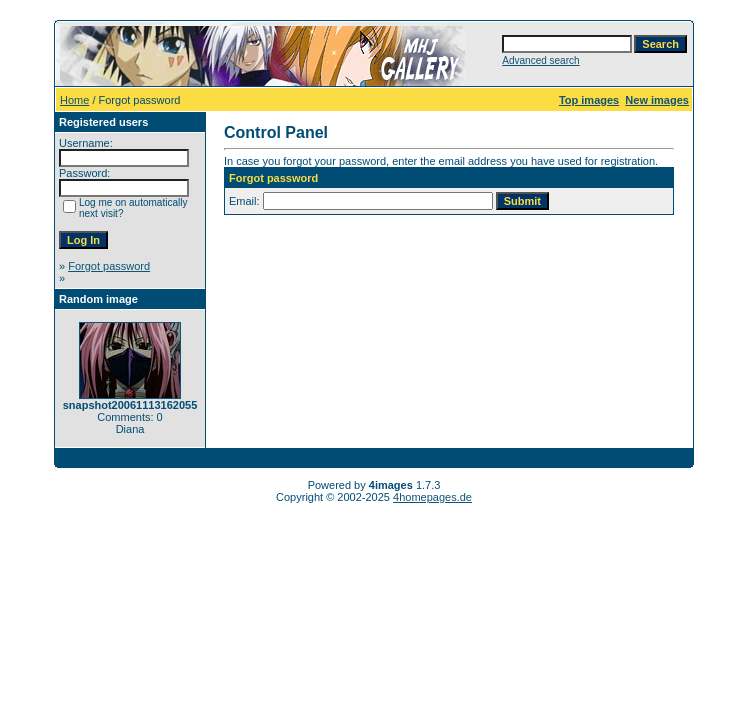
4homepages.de (432, 497)
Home (74, 100)
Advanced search (540, 60)
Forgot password (109, 266)
